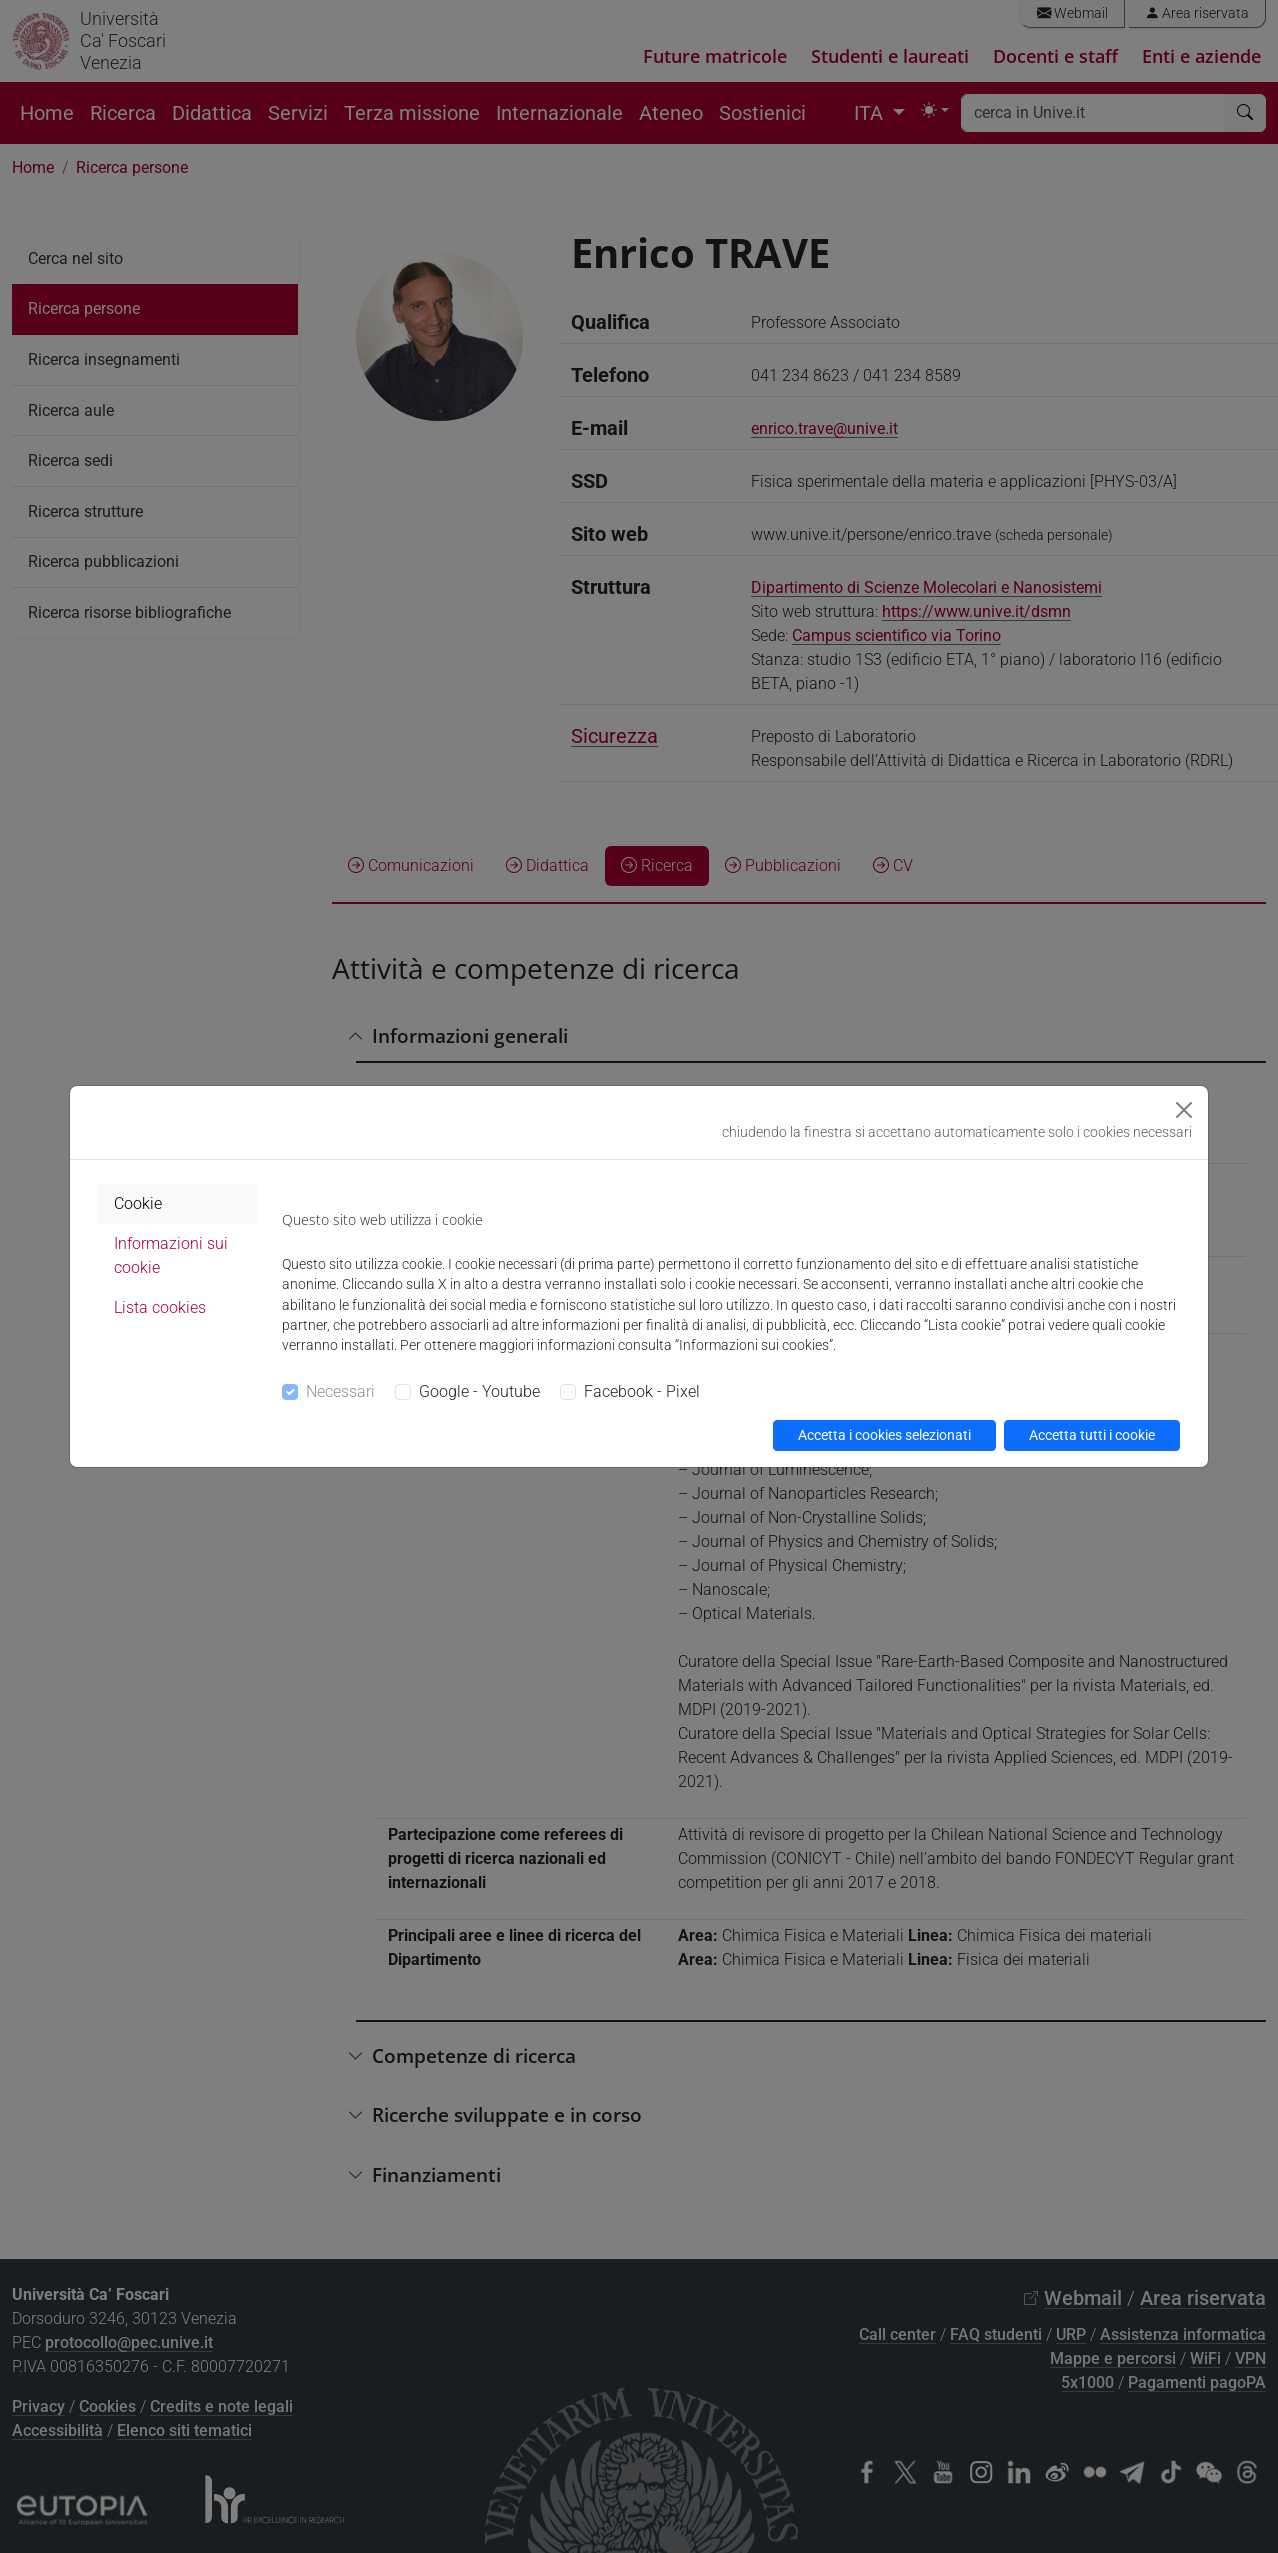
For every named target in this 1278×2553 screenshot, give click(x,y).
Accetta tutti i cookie (1092, 1435)
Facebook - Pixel (642, 1391)
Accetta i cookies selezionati (884, 1435)
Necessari (340, 1391)
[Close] (1184, 1110)
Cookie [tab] (138, 1203)
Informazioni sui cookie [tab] (171, 1255)
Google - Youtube (479, 1391)
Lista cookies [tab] (160, 1307)
